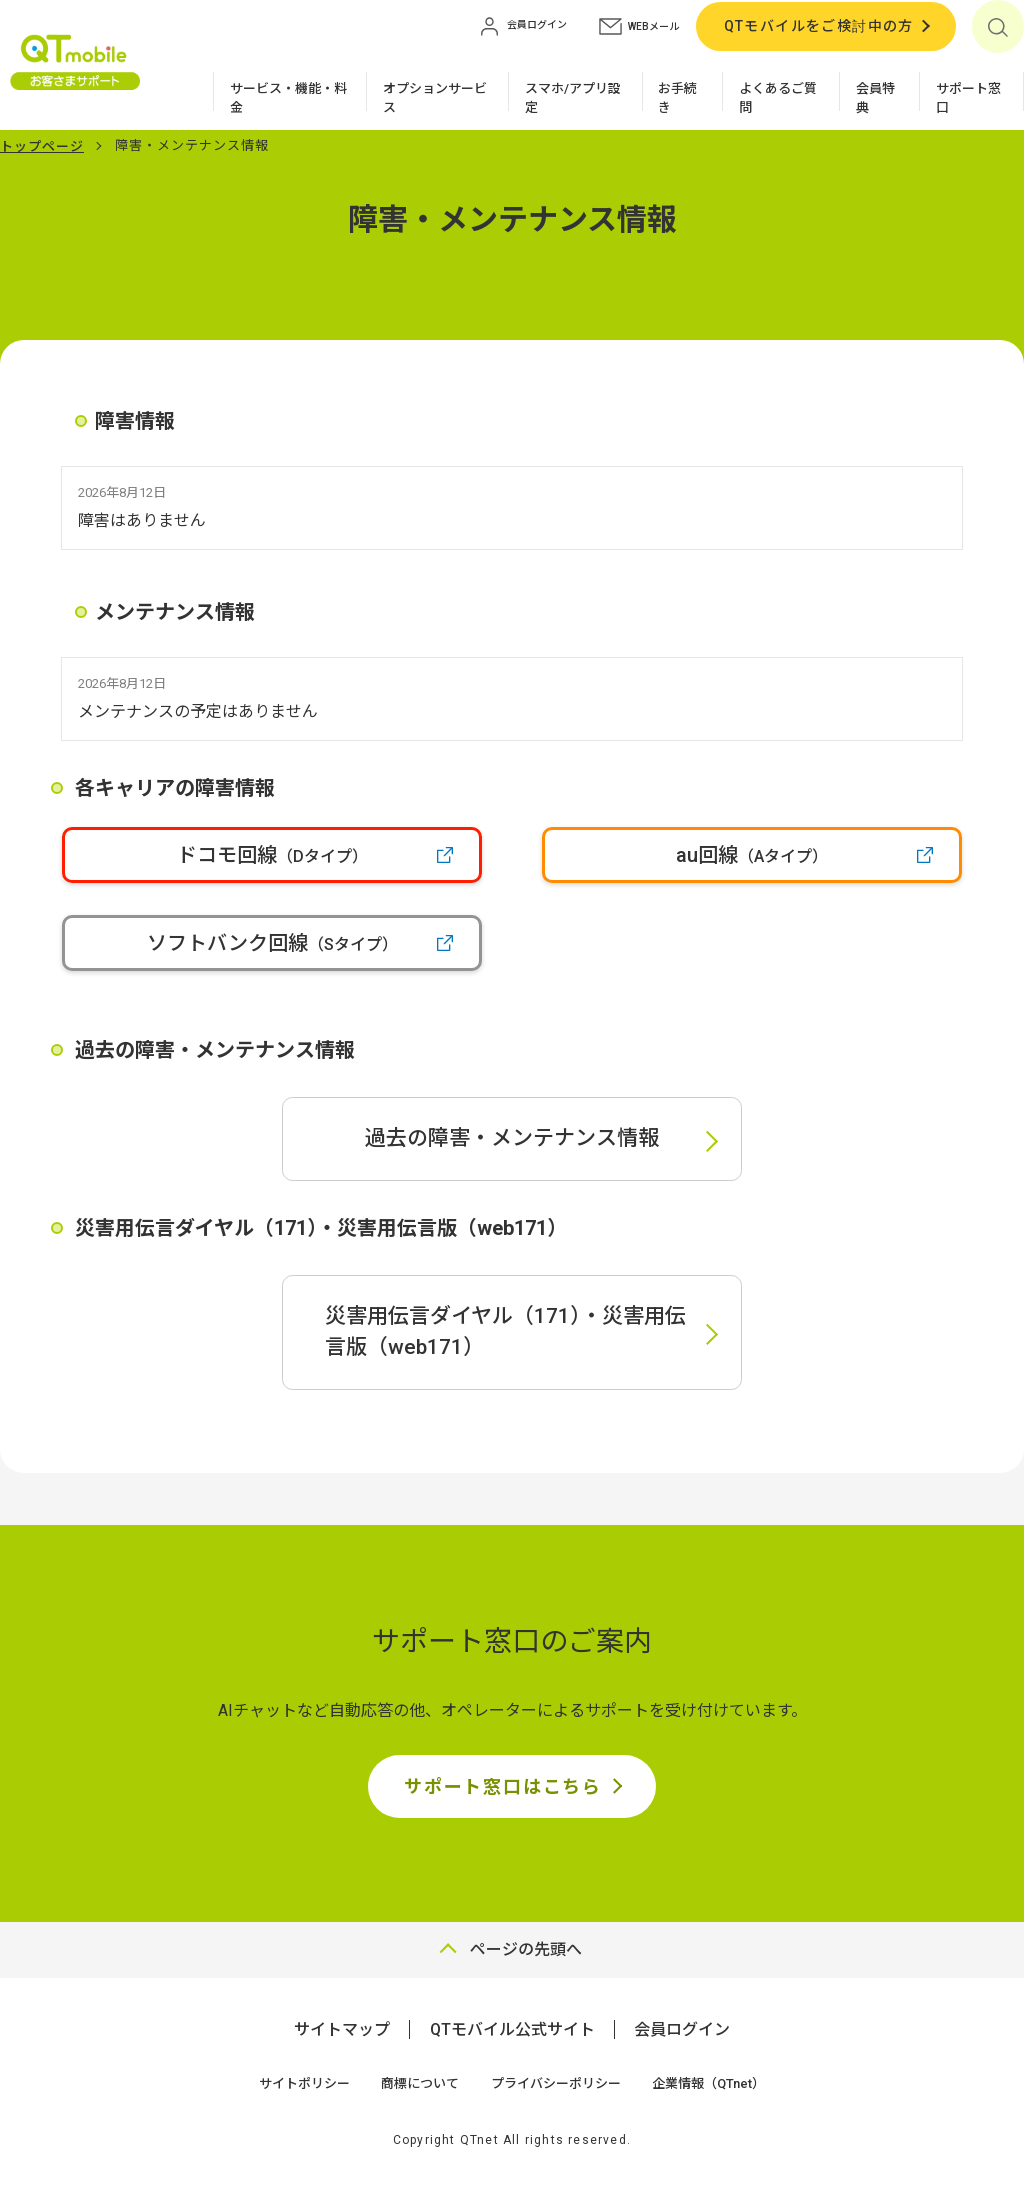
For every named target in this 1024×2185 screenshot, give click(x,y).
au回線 (752, 855)
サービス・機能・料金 (288, 98)
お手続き (677, 98)
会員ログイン (682, 2029)
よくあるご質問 (778, 98)
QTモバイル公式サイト (512, 2029)
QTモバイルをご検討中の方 (819, 26)
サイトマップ (342, 2029)
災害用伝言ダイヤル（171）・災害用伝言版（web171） (505, 1332)
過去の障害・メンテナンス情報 (512, 1138)
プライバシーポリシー (556, 2083)
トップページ (42, 146)
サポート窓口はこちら (503, 1786)
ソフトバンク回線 (272, 943)
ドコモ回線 (272, 855)
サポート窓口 (968, 98)
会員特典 (875, 98)
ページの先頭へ (526, 1949)
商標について (420, 2083)
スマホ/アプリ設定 (573, 98)
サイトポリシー (304, 2083)
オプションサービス (435, 98)
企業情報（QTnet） (708, 2083)
